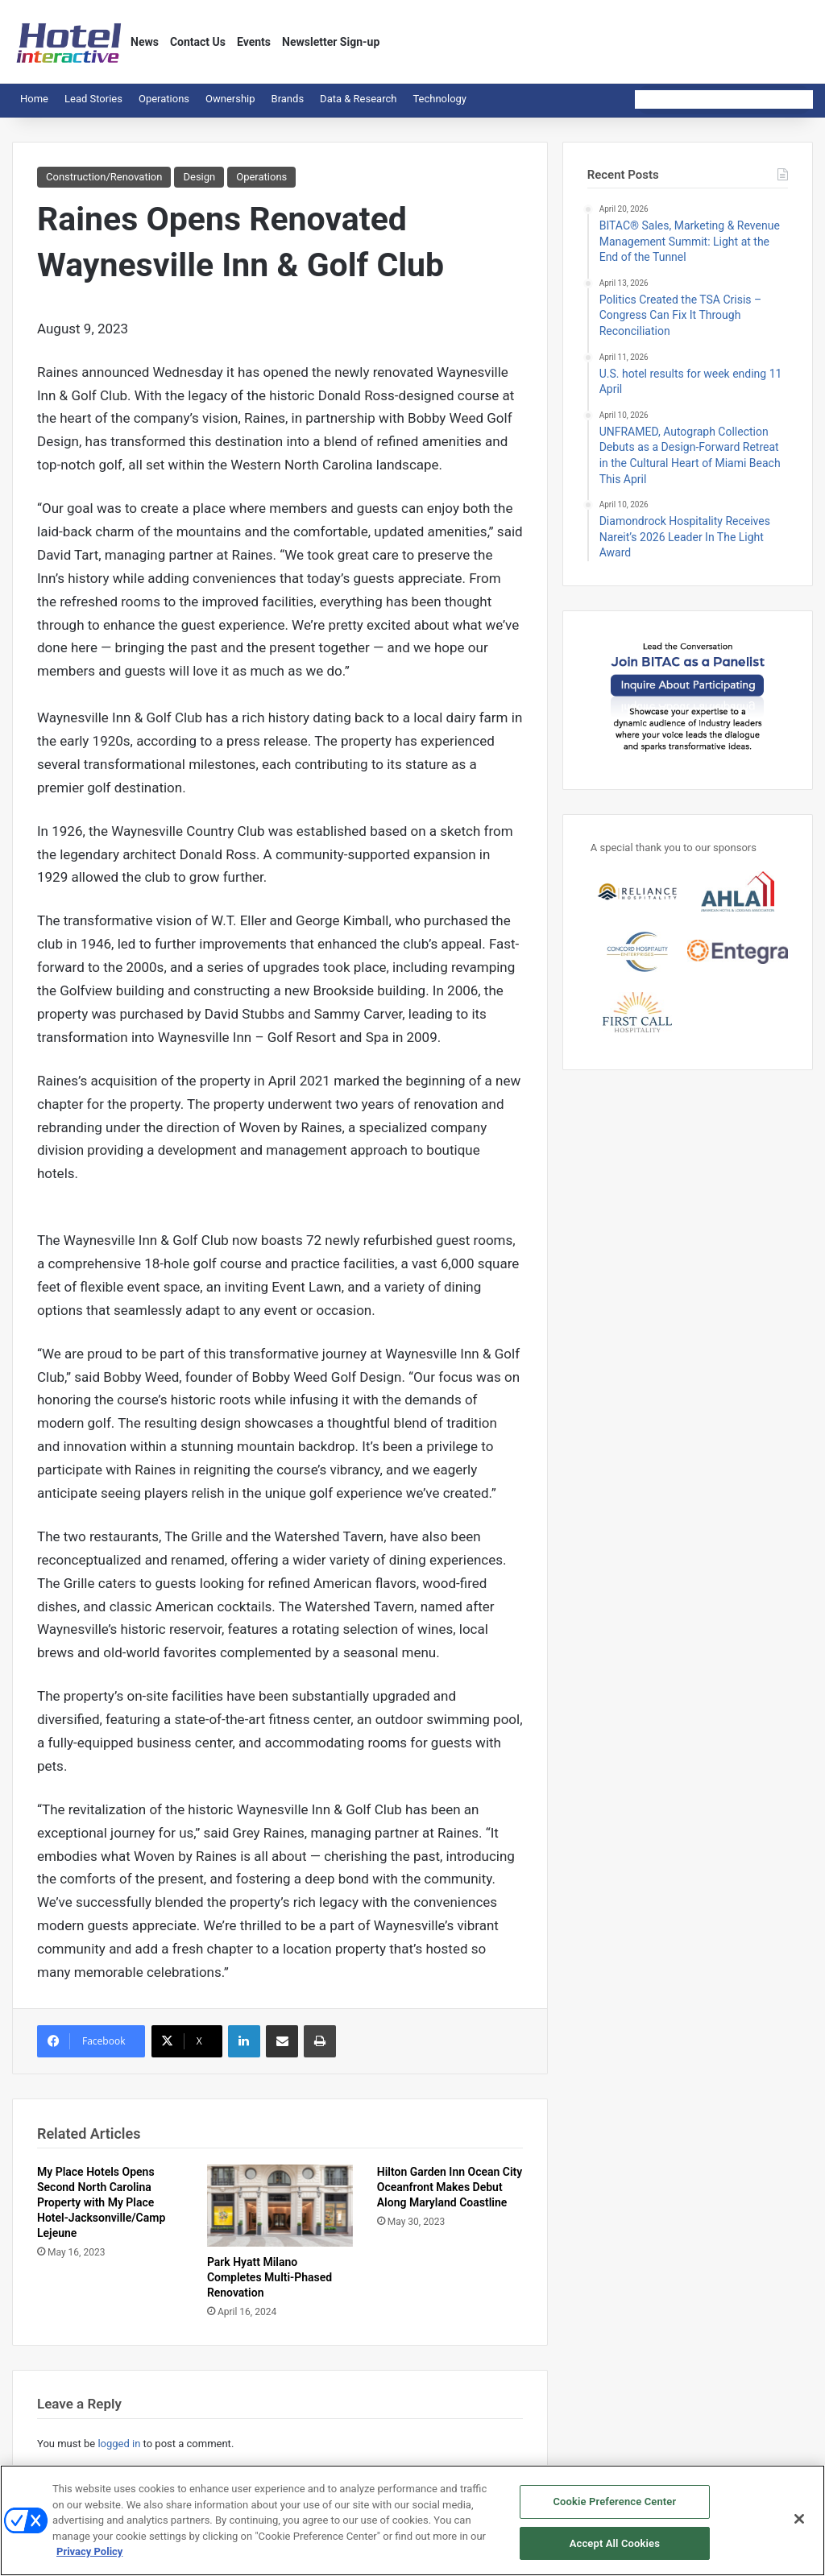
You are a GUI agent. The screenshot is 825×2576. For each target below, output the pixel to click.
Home (34, 99)
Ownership (230, 99)
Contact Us (198, 41)
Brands (288, 99)
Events (254, 41)
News (145, 41)
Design (199, 177)
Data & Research (358, 99)
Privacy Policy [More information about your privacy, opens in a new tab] (89, 2559)
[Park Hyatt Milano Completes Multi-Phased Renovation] (280, 2206)
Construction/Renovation (104, 177)
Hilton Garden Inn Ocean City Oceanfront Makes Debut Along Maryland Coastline (450, 2187)
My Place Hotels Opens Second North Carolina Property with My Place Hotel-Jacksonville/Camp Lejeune (101, 2202)
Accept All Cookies (615, 2551)
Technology (439, 99)
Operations (164, 99)
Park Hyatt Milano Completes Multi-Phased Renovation (269, 2277)
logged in (118, 2443)
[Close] (799, 2527)
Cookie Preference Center (614, 2510)
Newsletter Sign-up (330, 41)
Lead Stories (93, 99)
